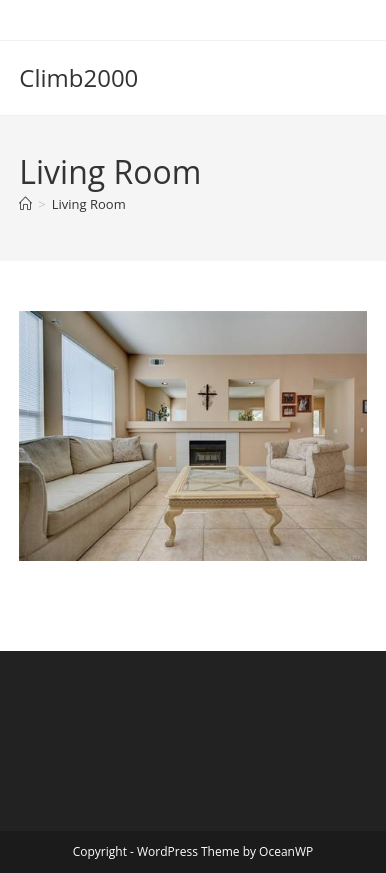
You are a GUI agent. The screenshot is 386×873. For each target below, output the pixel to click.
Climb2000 (78, 77)
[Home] (25, 204)
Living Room (89, 204)
